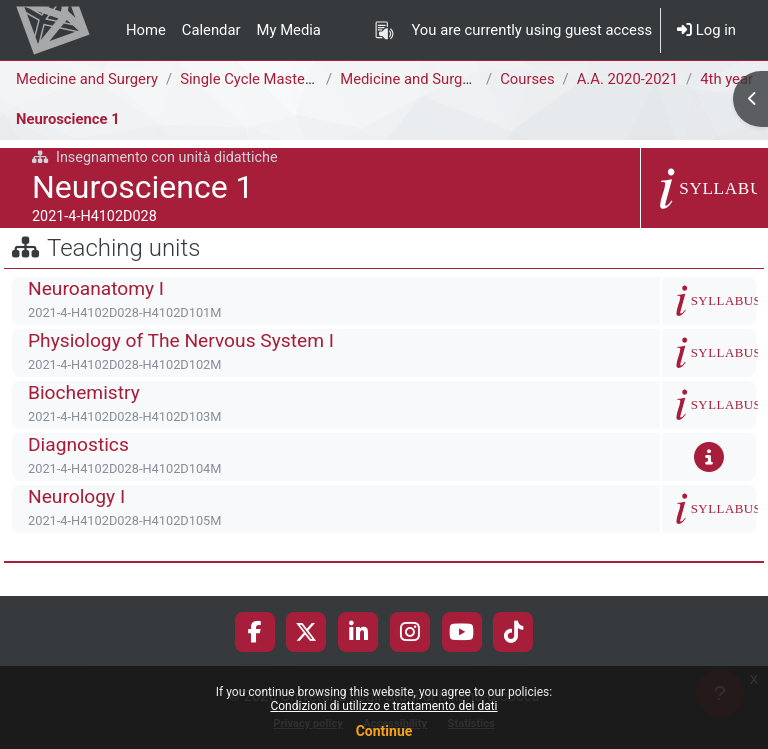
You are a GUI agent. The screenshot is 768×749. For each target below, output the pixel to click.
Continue (384, 731)
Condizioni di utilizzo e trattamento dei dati (383, 706)
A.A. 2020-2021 (627, 79)
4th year (726, 79)
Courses (527, 79)
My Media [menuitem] (289, 30)
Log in (706, 30)
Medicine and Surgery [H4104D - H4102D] (476, 79)
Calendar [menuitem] (211, 30)
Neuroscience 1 (68, 119)
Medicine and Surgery (87, 79)
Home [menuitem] (146, 30)
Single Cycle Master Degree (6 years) (300, 79)
